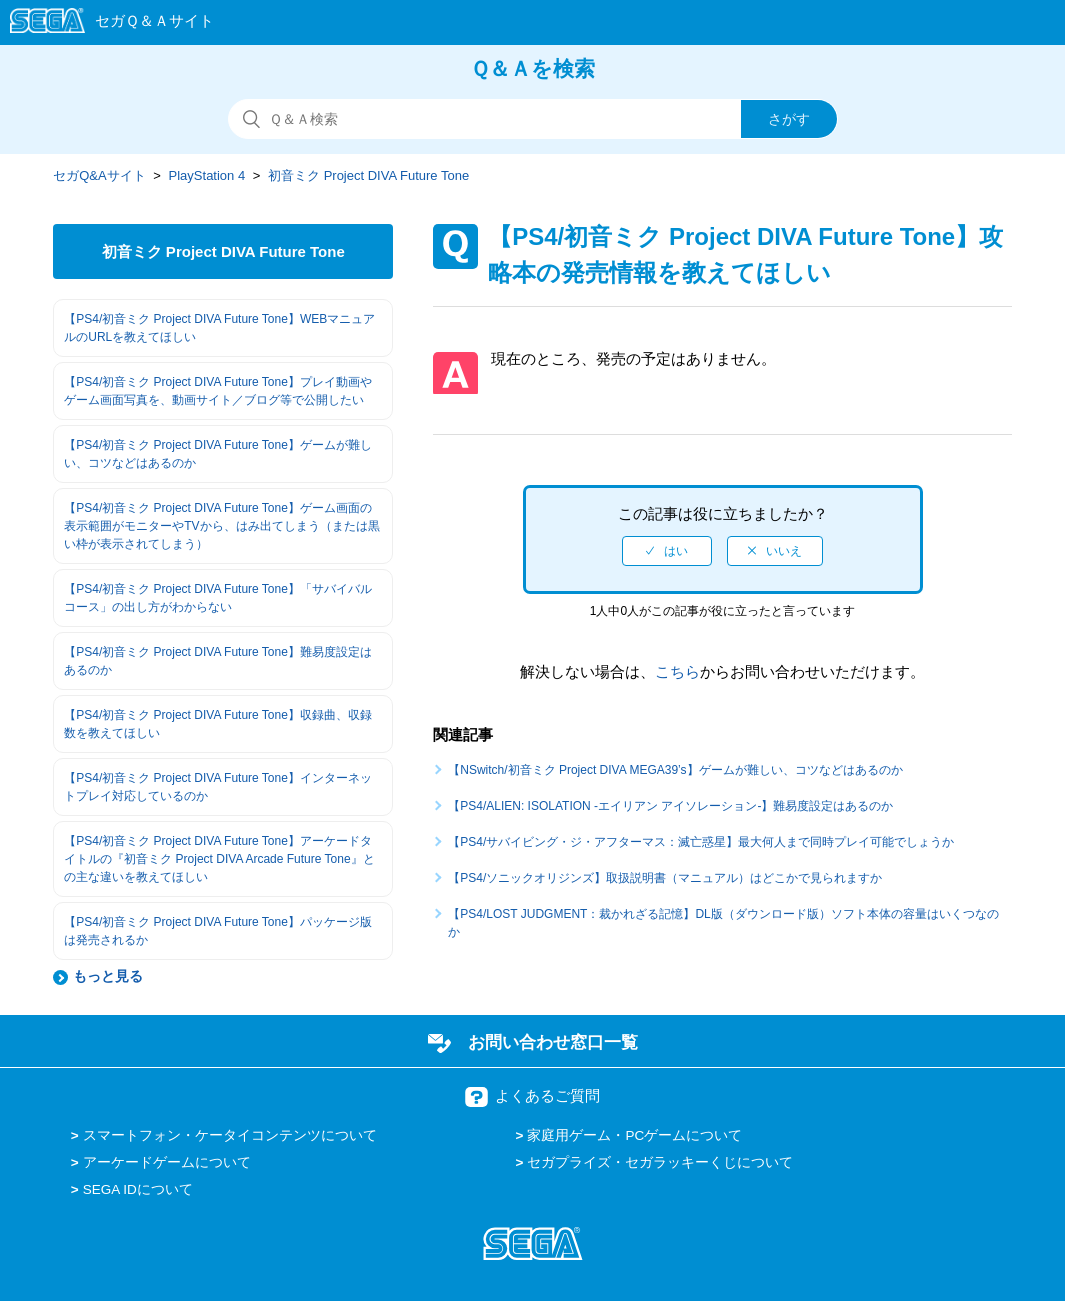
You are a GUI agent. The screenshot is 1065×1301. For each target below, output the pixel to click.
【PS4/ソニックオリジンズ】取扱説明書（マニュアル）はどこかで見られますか (665, 878)
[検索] (533, 119)
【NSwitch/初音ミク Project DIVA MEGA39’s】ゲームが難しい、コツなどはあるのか (675, 770)
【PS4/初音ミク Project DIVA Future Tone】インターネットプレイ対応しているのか (218, 787)
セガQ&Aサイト (99, 175)
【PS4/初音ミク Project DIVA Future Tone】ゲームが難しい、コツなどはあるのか (218, 454)
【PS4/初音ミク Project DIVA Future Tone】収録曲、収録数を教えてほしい (218, 724)
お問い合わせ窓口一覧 (553, 1042)
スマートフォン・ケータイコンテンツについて (230, 1135)
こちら (677, 671)
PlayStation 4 (207, 175)
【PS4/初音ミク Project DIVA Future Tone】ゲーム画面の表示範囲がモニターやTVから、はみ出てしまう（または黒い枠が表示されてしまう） (221, 526)
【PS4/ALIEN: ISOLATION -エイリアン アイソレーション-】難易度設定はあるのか (670, 806)
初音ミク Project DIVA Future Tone (368, 175)
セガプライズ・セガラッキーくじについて (660, 1162)
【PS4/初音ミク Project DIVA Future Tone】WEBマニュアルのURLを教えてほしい (219, 328)
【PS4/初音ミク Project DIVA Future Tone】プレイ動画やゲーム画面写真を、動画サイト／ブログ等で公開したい (218, 391)
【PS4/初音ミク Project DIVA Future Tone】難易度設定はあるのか (218, 661)
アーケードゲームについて (167, 1162)
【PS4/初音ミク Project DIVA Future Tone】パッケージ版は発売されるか (218, 931)
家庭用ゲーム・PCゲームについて (634, 1135)
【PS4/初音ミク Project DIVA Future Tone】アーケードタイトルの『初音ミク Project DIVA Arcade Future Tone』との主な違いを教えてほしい (219, 859)
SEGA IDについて (138, 1189)
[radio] (667, 551)
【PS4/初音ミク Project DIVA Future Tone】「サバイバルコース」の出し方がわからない (218, 598)
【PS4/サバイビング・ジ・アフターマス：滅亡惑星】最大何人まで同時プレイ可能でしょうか (707, 842)
